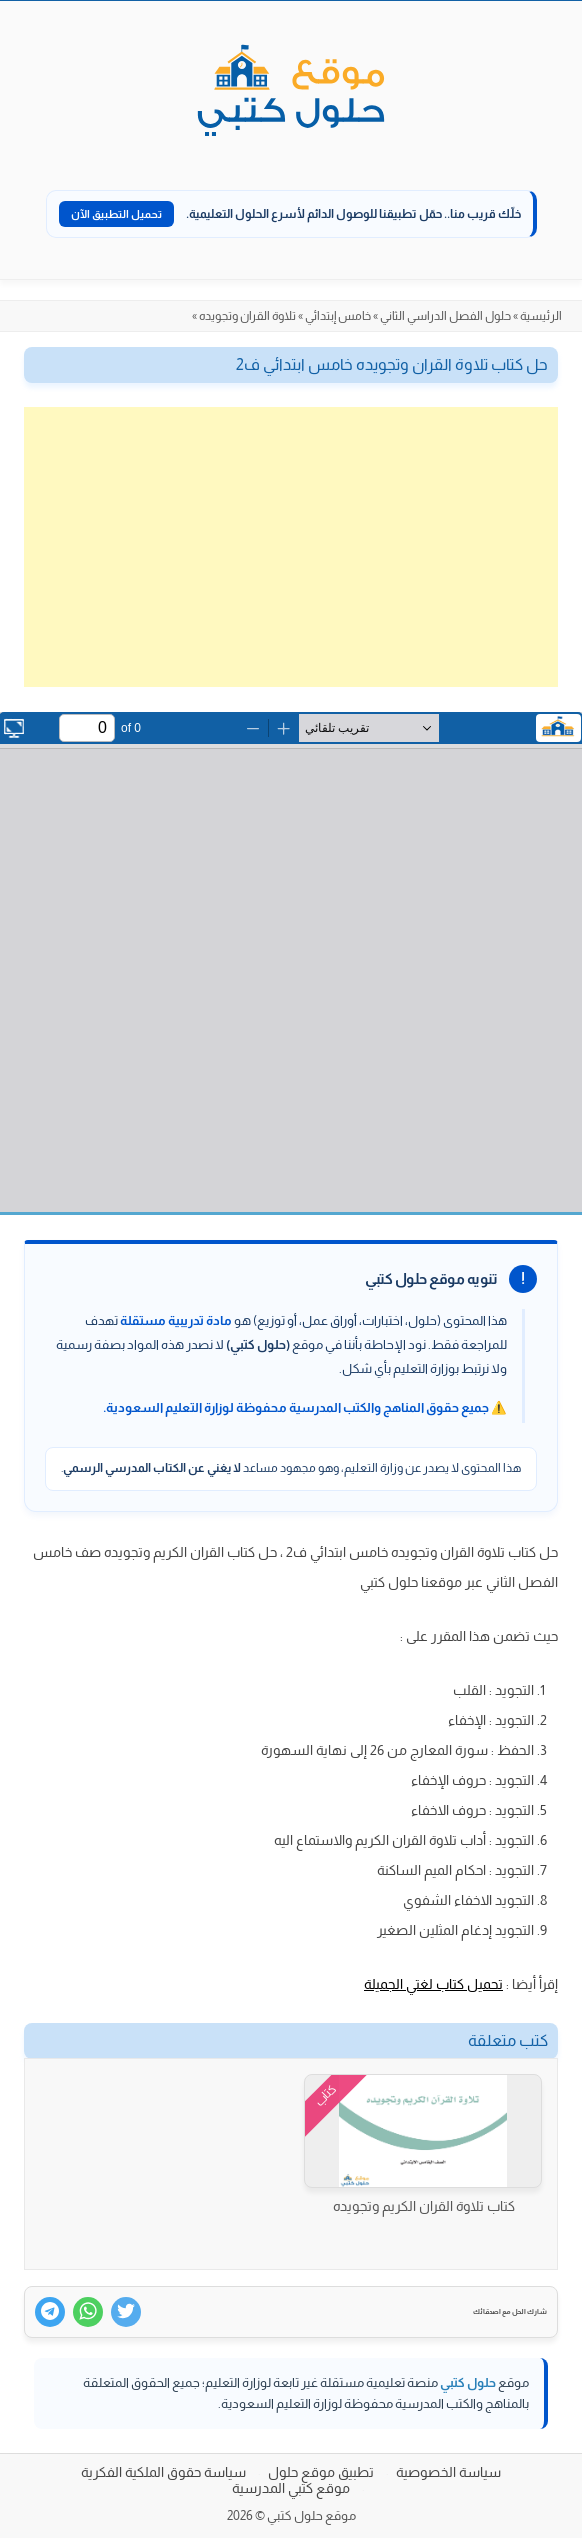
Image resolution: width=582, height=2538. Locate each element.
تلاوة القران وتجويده (247, 316)
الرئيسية (541, 316)
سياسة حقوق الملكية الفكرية (163, 2472)
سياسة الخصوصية (448, 2472)
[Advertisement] (291, 547)
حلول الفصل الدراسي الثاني (445, 316)
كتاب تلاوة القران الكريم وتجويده (424, 2206)
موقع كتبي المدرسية (291, 2488)
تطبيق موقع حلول (321, 2472)
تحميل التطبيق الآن (116, 214)
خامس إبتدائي (338, 316)
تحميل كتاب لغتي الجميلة (433, 1984)
